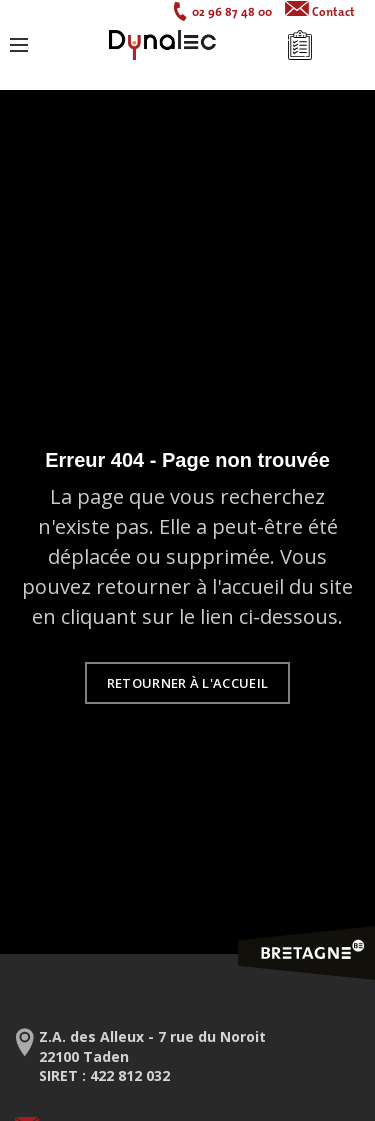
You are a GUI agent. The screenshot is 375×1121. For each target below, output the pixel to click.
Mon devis (300, 45)
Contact (333, 11)
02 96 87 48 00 (232, 11)
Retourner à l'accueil (187, 683)
